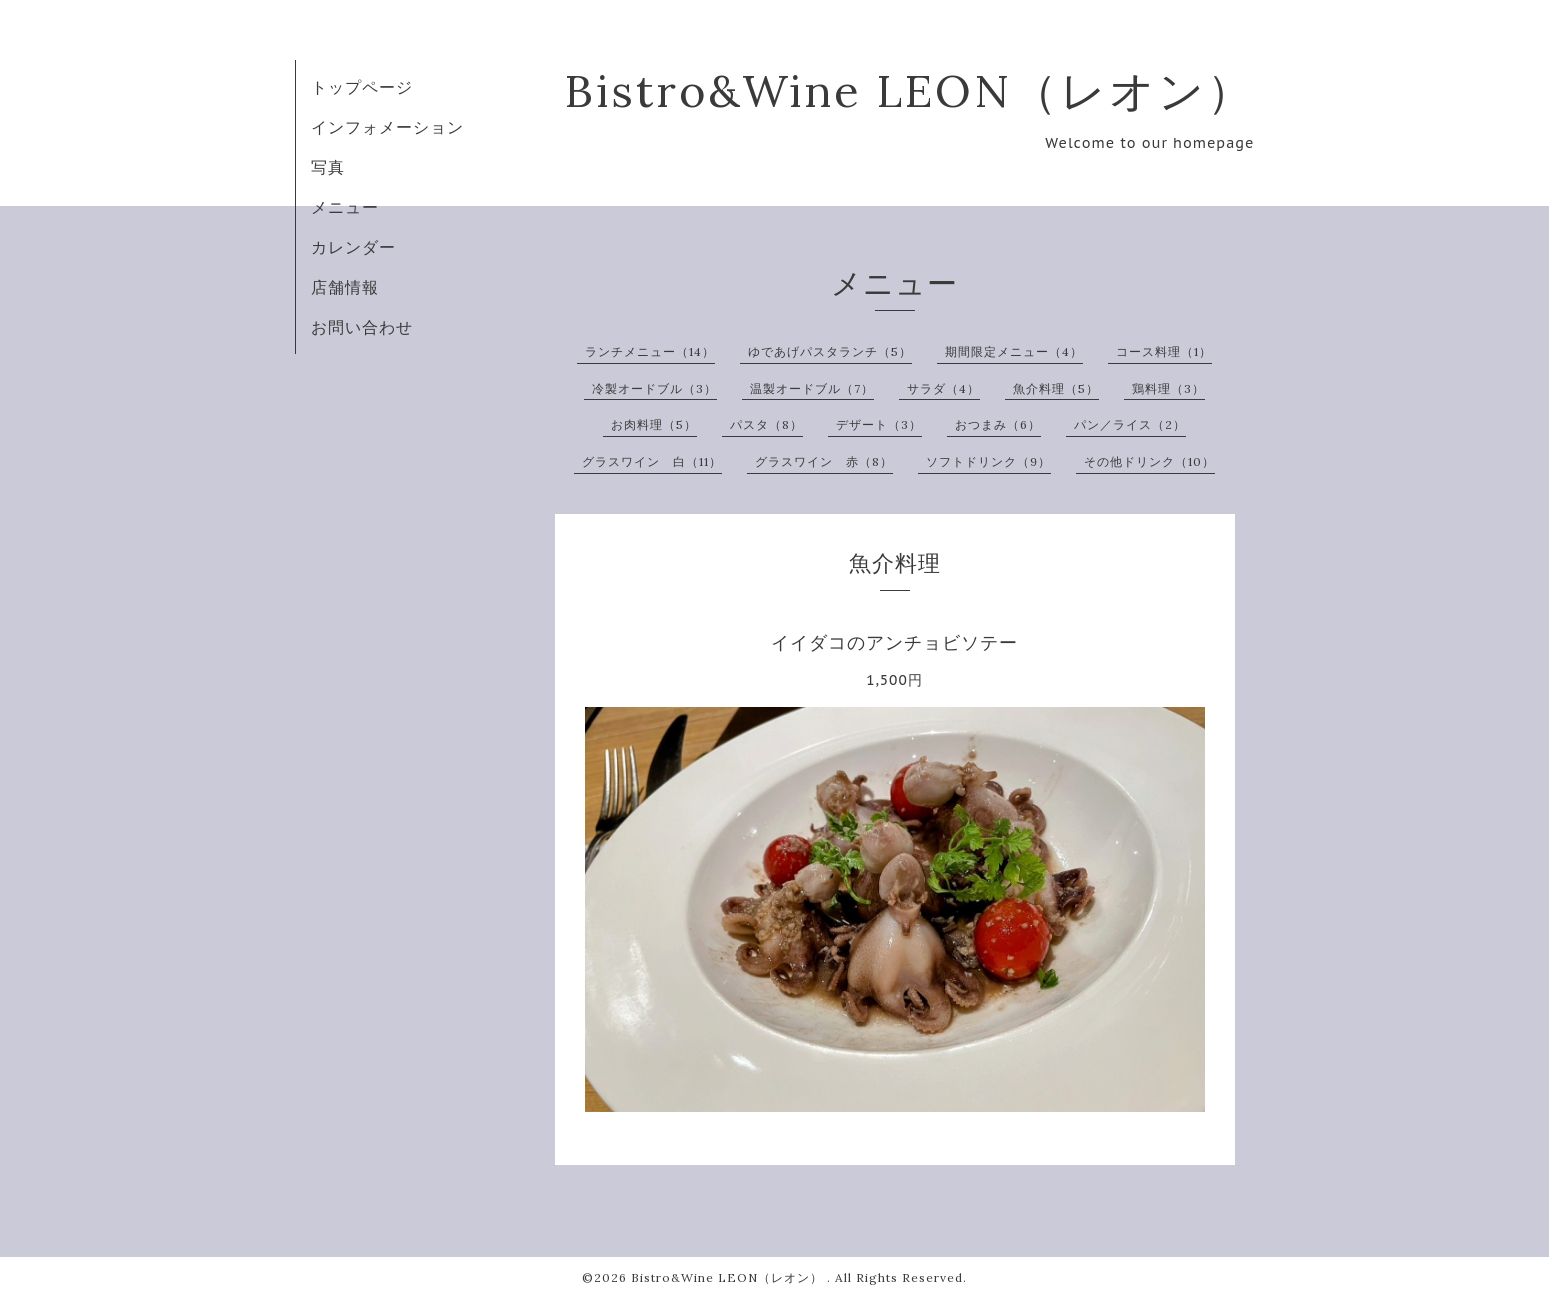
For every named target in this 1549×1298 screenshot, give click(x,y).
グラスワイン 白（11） (652, 461)
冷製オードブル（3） (654, 388)
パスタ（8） (766, 424)
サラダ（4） (943, 388)
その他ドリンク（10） (1149, 461)
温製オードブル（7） (812, 388)
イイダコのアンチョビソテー (894, 642)
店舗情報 (345, 287)
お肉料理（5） (654, 424)
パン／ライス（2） (1130, 424)
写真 (328, 167)
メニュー (345, 207)
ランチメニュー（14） (650, 351)
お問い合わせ (362, 327)
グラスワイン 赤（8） (824, 461)
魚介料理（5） (1056, 388)
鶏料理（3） (1168, 388)
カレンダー (353, 247)
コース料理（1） (1164, 351)
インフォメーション (387, 127)
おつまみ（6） (998, 424)
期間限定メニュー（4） (1014, 351)
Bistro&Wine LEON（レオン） (910, 90)
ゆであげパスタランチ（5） (830, 351)
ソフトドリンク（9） (988, 461)
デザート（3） (879, 424)
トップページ (362, 87)
